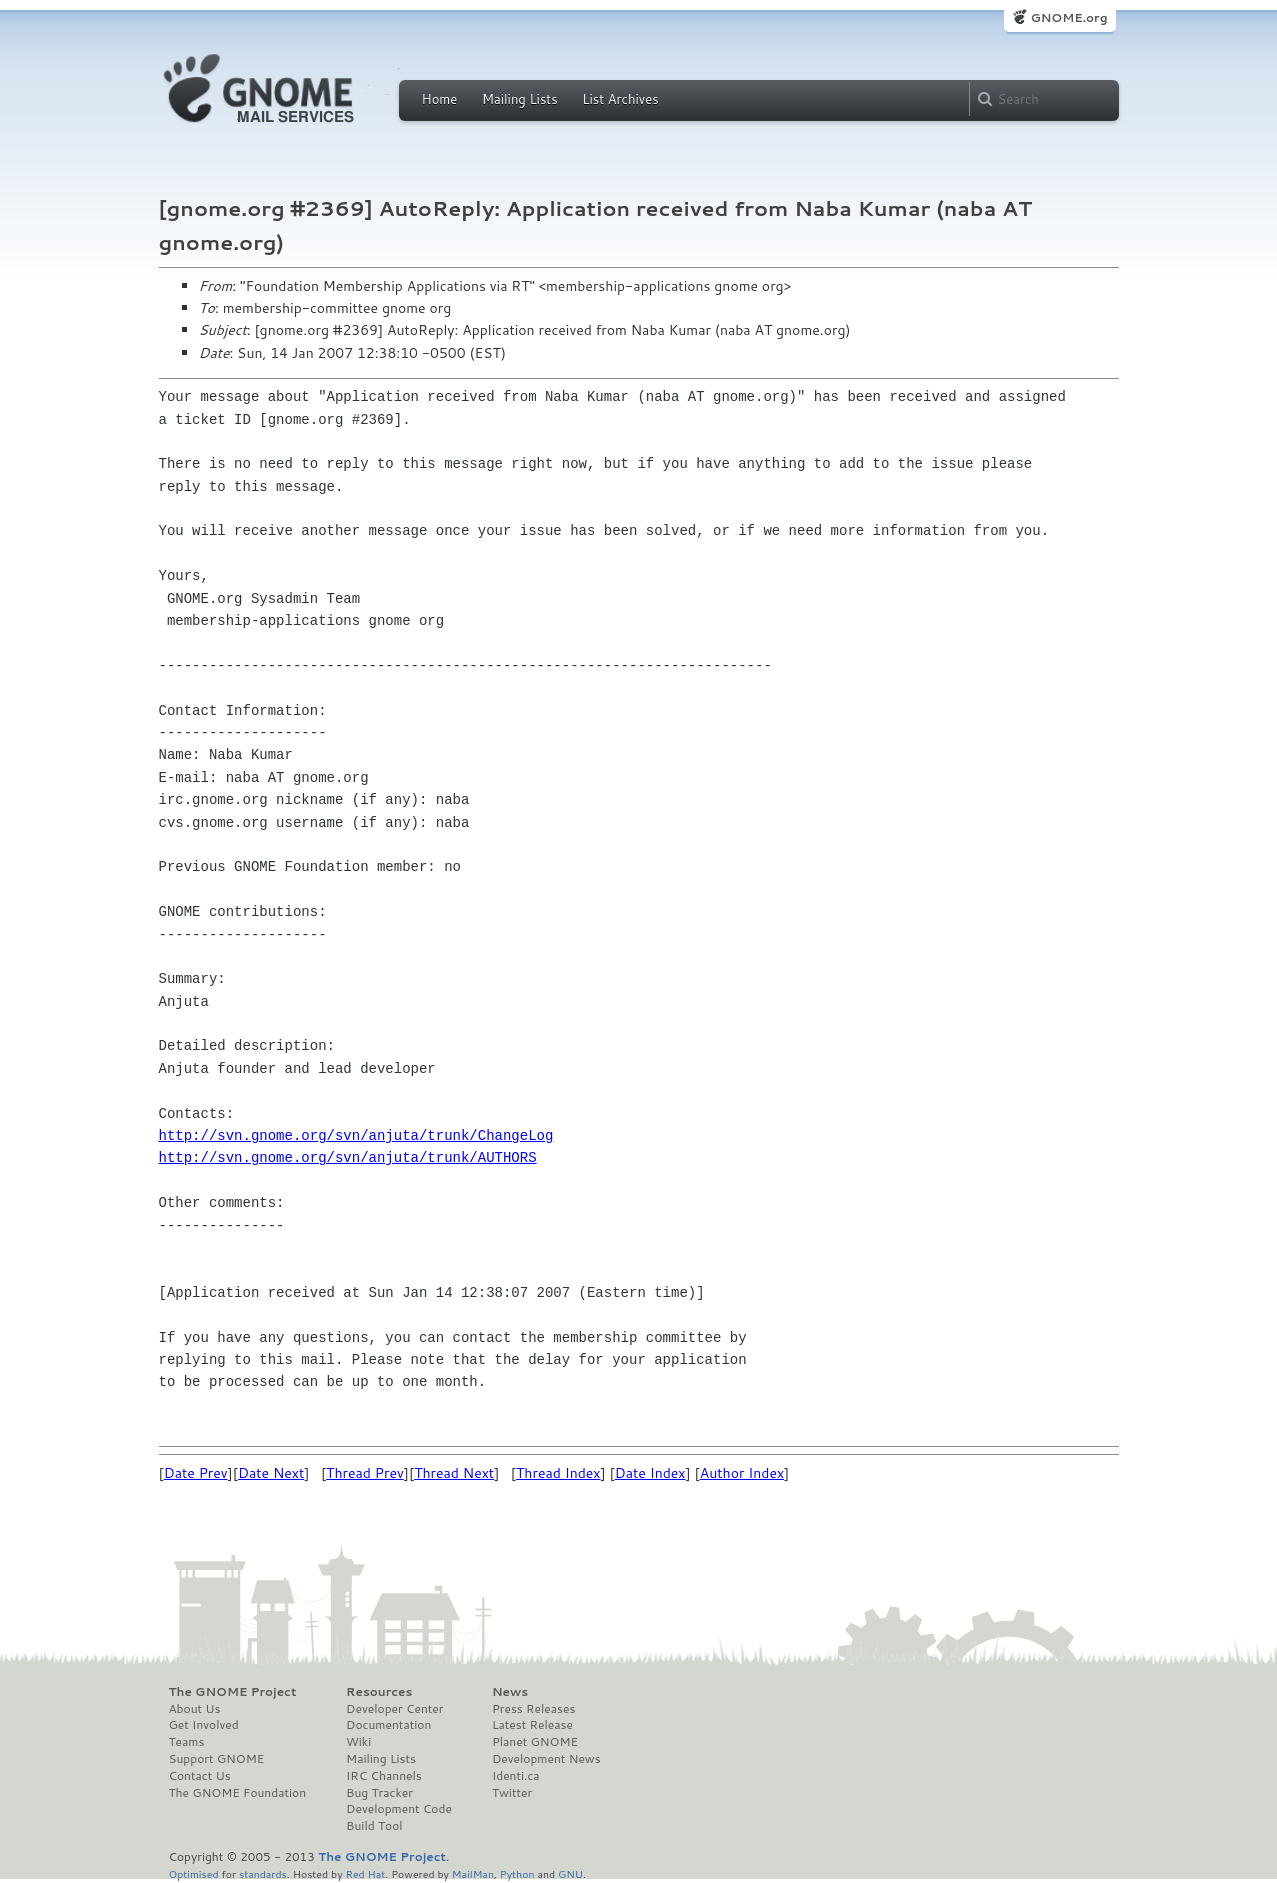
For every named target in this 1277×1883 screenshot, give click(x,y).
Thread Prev (365, 1473)
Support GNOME (217, 1759)
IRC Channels (384, 1776)
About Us (195, 1709)
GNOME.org (1068, 17)
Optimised (194, 1873)
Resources (379, 1692)
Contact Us (200, 1776)
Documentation (388, 1725)
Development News (546, 1759)
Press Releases (533, 1709)
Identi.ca (516, 1776)
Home (440, 99)
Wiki (358, 1742)
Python (517, 1873)
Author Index (742, 1473)
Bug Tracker (379, 1793)
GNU (570, 1873)
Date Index (650, 1473)
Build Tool (374, 1826)
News (510, 1692)
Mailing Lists (520, 99)
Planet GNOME (535, 1742)
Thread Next (454, 1473)
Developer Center (394, 1709)
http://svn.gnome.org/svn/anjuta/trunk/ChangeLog (356, 1135)
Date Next (271, 1473)
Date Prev (196, 1473)
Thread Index (558, 1473)
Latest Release (532, 1725)
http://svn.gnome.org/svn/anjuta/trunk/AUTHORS (348, 1157)
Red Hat (365, 1873)
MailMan (473, 1873)
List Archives (620, 99)
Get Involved (204, 1725)
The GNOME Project (233, 1692)
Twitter (512, 1793)
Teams (187, 1742)
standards (263, 1873)
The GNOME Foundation (238, 1793)
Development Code (399, 1809)
